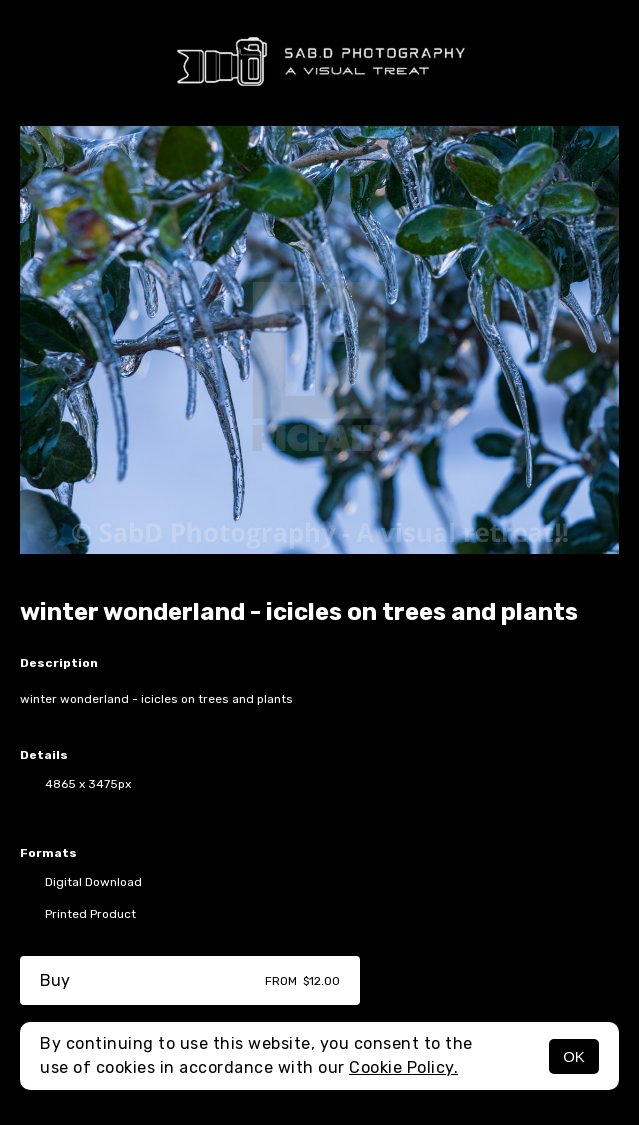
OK (574, 1056)
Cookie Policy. (403, 1067)
